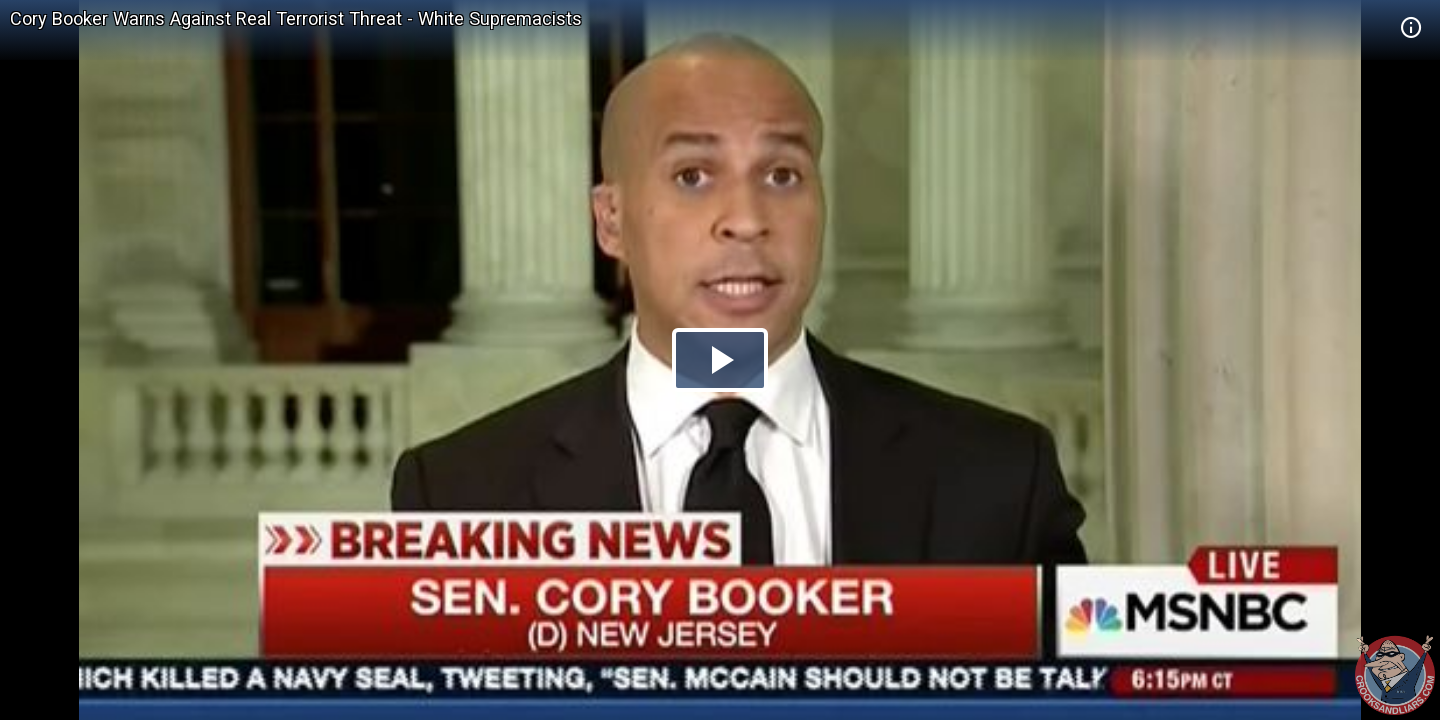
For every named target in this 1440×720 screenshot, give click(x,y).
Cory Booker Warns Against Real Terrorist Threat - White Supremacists (296, 18)
